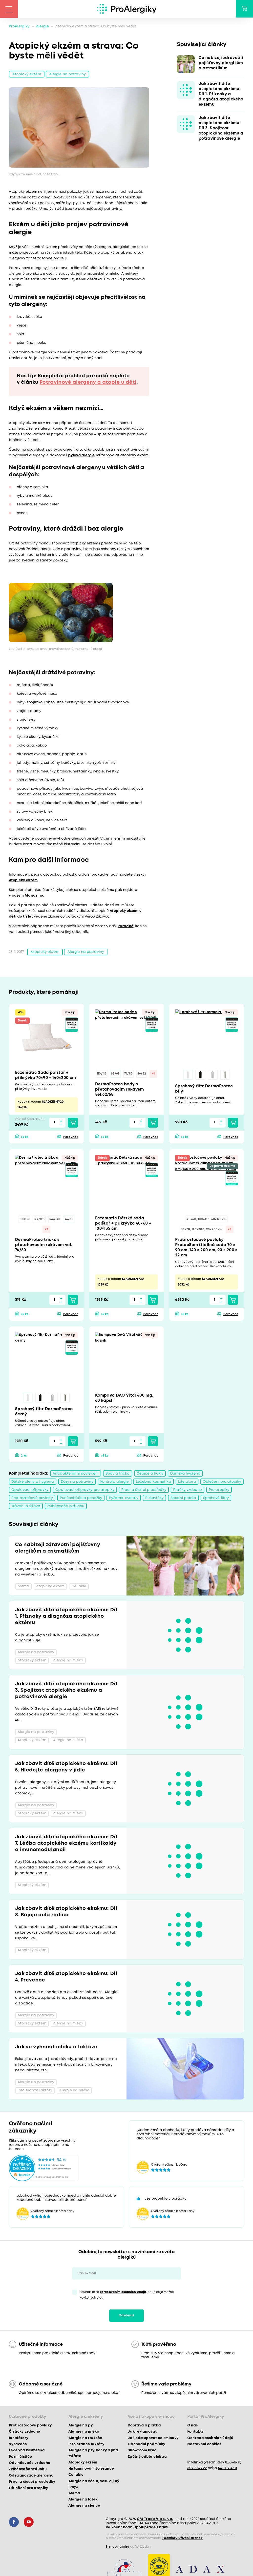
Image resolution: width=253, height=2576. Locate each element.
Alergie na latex (83, 2500)
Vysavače (18, 2445)
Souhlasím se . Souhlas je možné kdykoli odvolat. (127, 2296)
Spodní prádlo (183, 1499)
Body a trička (117, 1474)
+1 (153, 1074)
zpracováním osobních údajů (123, 2293)
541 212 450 (227, 2469)
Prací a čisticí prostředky (143, 1491)
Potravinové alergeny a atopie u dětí (88, 382)
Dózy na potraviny (77, 1482)
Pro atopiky (219, 1491)
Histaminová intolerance (91, 2469)
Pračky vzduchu (187, 1491)
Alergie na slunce (84, 2506)
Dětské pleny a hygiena (32, 1482)
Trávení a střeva (25, 1507)
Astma (74, 2494)
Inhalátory (18, 2439)
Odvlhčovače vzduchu (29, 2464)
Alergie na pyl (81, 2426)
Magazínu (34, 895)
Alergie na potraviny (67, 74)
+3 (230, 1230)
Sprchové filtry (216, 1499)
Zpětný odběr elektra (147, 2458)
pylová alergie (81, 455)
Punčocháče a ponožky (81, 1499)
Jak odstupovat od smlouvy (153, 2439)
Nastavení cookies (204, 2445)
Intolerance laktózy (86, 2445)
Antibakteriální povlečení (76, 1474)
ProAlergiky (19, 26)
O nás (192, 2426)
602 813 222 (197, 2469)
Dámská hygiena (185, 1474)
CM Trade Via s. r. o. (155, 2520)
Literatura (187, 1482)
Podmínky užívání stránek (182, 2539)
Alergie (42, 26)
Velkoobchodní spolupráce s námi (137, 2528)
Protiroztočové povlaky (32, 1499)
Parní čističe (20, 2458)
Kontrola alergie (114, 1482)
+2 (46, 1230)
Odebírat (126, 2316)
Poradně (125, 926)
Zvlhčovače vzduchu (65, 1507)
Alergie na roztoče (85, 2439)
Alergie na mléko (83, 2432)
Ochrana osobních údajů (210, 2439)
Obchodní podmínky (146, 2445)
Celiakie (76, 2476)
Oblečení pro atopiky (222, 1482)
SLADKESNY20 (53, 1102)
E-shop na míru (117, 2548)
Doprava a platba (144, 2426)
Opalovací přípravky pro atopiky (84, 1491)
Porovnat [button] (70, 1137)
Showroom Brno (142, 2451)
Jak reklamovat (142, 2432)
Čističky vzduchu (24, 2432)
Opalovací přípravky (29, 1491)
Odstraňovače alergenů (31, 2476)
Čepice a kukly (150, 1474)
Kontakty (195, 2432)
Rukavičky (154, 1499)
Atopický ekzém (26, 74)
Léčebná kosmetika (153, 1482)
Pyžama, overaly (123, 1499)
